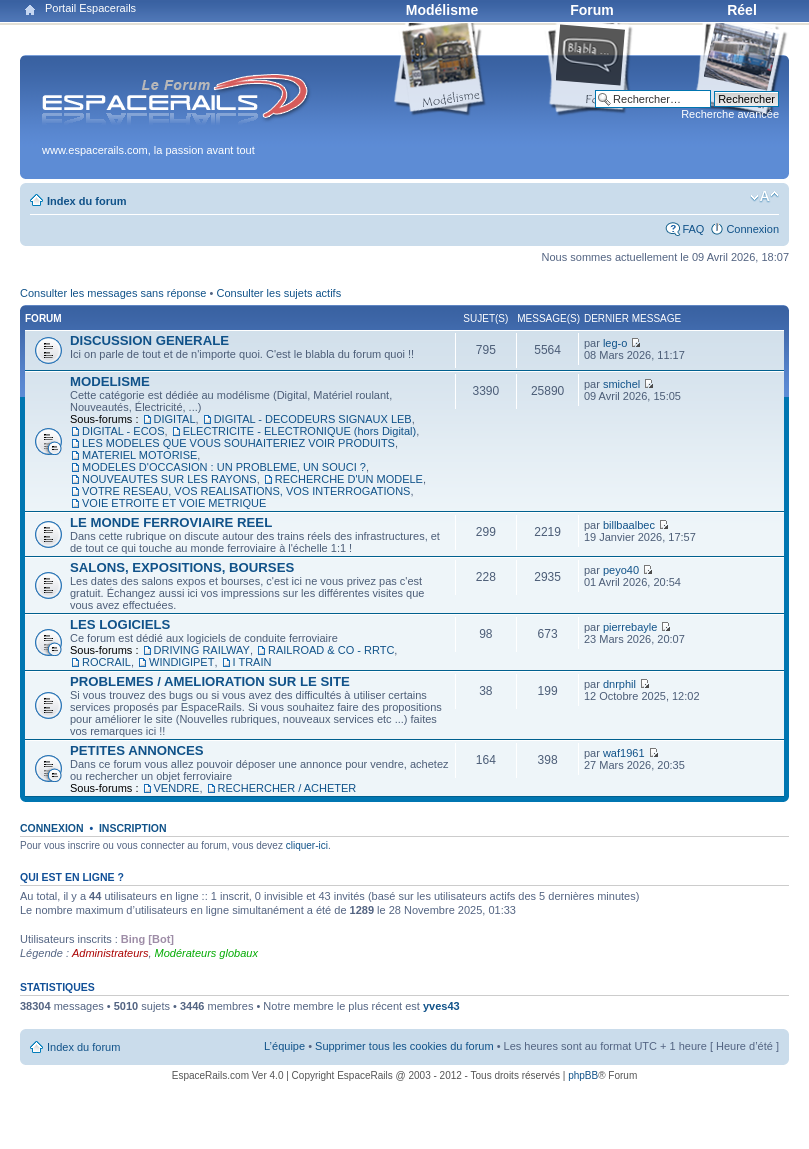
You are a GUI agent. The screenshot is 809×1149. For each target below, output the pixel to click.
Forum (592, 10)
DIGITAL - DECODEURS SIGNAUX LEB (313, 419)
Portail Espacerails (90, 8)
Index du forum (86, 201)
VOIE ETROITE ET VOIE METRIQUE (174, 503)
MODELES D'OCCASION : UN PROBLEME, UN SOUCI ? (224, 467)
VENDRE (177, 788)
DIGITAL (175, 419)
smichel (621, 384)
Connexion (752, 229)
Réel (742, 10)
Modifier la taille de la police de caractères (764, 197)
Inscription (133, 828)
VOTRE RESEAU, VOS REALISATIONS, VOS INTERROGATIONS (246, 491)
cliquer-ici (307, 845)
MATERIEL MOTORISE (139, 455)
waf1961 (624, 753)
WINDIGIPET (181, 662)
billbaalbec (629, 525)
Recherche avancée (730, 114)
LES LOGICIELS (120, 624)
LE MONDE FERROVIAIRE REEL (171, 522)
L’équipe (284, 1046)
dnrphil (619, 684)
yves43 (441, 1006)
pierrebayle (630, 627)
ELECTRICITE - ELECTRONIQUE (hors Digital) (299, 431)
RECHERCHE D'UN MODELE (349, 479)
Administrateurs (110, 953)
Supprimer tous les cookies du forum (404, 1046)
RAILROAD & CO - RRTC (331, 650)
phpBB (583, 1075)
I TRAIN (252, 662)
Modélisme (442, 10)
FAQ (693, 229)
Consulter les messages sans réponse (113, 293)
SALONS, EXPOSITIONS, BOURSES (182, 567)
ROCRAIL (106, 662)
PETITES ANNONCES (137, 750)
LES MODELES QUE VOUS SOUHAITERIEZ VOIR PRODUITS (238, 443)
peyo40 (621, 570)
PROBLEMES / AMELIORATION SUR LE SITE (210, 681)
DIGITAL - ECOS (123, 431)
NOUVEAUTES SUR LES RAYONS (169, 479)
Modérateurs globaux (206, 953)
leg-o (615, 343)
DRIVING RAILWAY (202, 650)
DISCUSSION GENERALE (149, 340)
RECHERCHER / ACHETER (287, 788)
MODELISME (110, 381)
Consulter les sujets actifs (278, 293)
